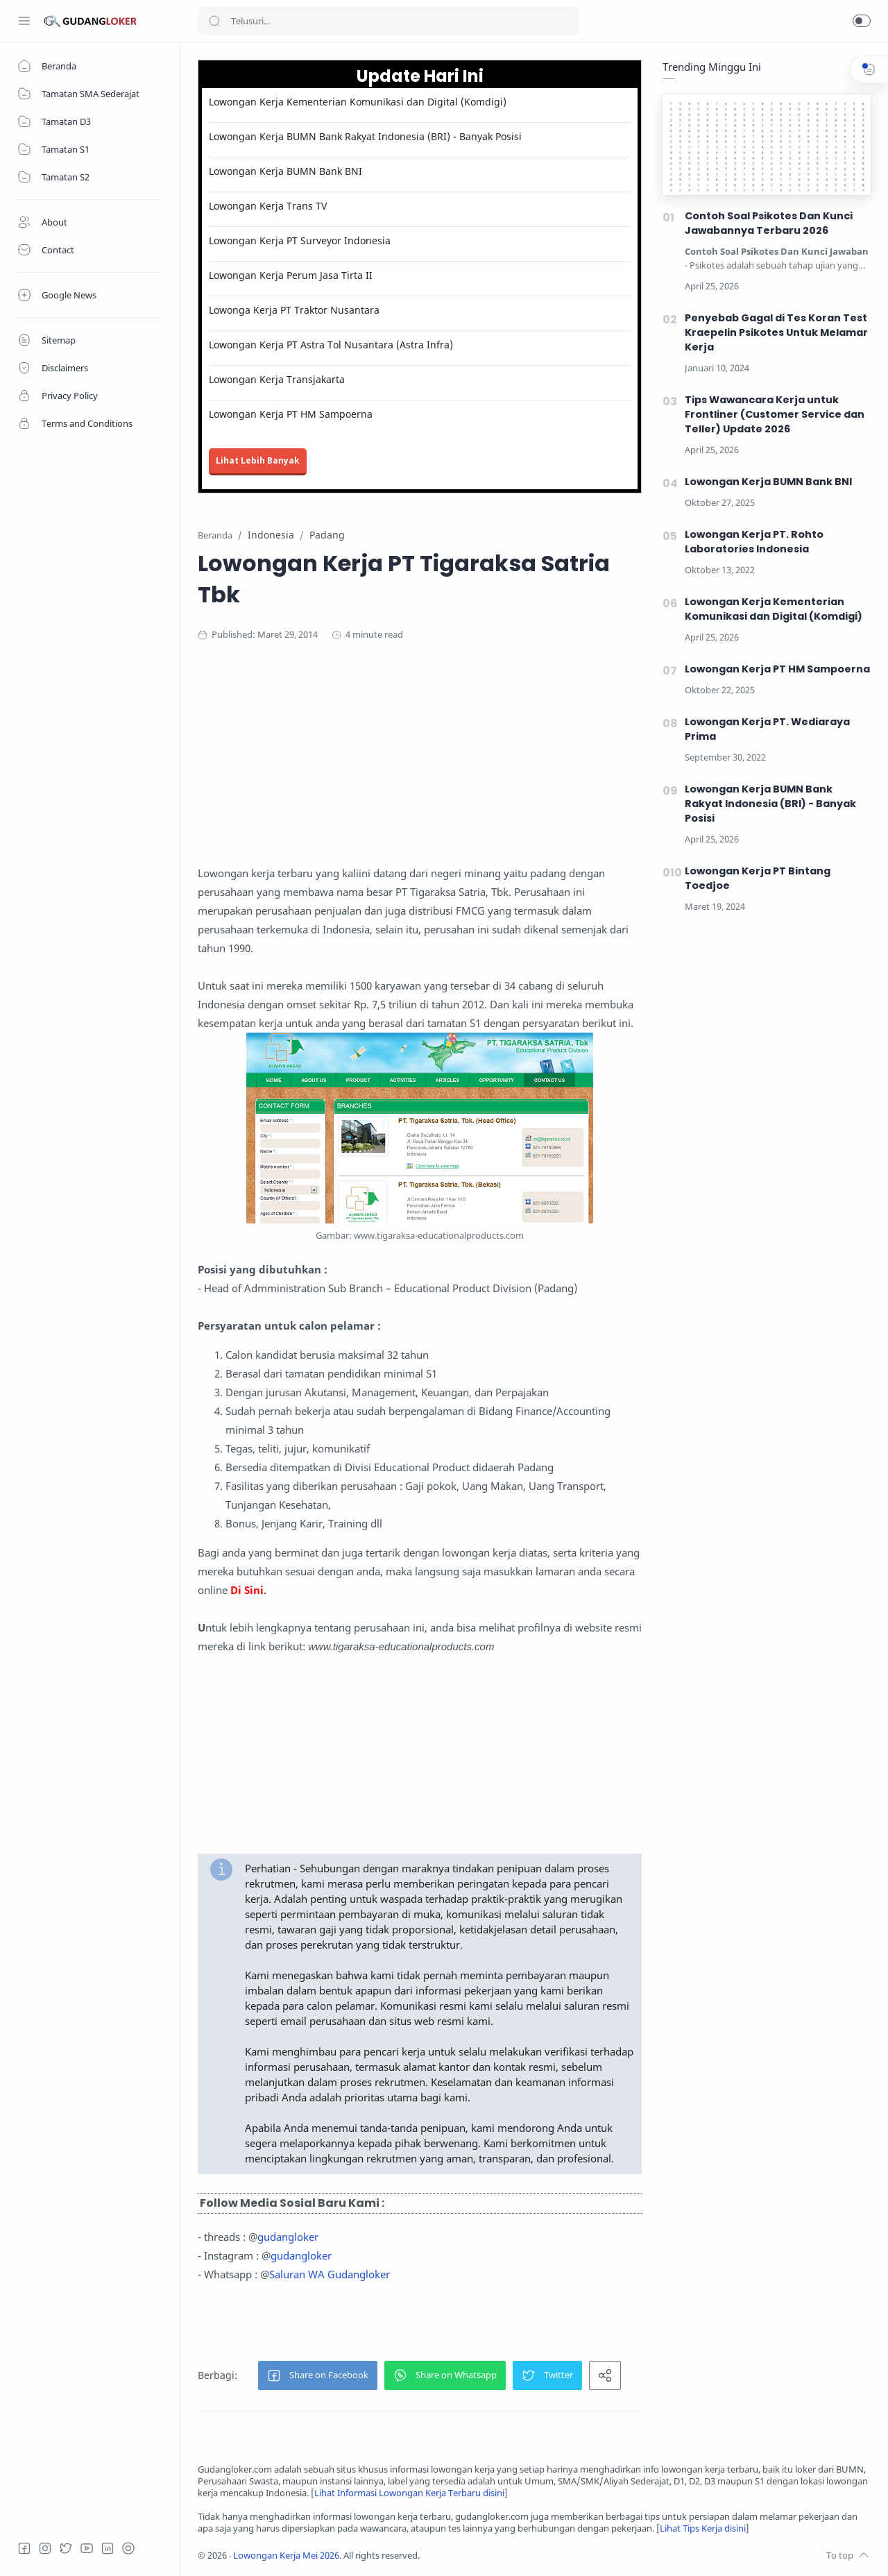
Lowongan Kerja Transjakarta (277, 379)
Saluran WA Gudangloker (329, 2274)
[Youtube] (87, 2548)
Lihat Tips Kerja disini (703, 2528)
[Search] (388, 20)
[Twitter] (66, 2548)
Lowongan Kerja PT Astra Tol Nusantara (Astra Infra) (331, 344)
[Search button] (214, 20)
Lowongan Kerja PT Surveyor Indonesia (300, 240)
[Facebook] (24, 2548)
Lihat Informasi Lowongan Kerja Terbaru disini (409, 2493)
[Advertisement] (468, 767)
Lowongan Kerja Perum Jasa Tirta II (291, 275)
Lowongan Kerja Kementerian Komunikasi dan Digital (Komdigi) (357, 101)
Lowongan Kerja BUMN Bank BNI (285, 171)
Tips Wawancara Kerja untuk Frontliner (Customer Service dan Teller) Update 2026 (774, 414)
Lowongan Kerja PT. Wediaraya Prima (767, 729)
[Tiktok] (128, 2548)
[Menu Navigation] (24, 21)
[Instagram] (45, 2548)
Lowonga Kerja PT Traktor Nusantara (294, 309)
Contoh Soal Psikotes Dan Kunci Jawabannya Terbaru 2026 (769, 223)
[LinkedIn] (107, 2548)
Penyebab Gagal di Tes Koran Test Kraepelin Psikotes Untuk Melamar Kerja (776, 332)
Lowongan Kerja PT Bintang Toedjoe (757, 878)
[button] (862, 21)
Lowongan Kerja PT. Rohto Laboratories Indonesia (754, 541)
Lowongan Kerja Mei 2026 (286, 2555)
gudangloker (287, 2237)
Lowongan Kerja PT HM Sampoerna (291, 414)
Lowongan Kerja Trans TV (268, 205)
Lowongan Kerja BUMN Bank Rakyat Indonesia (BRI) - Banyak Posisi (365, 136)
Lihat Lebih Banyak (258, 460)
